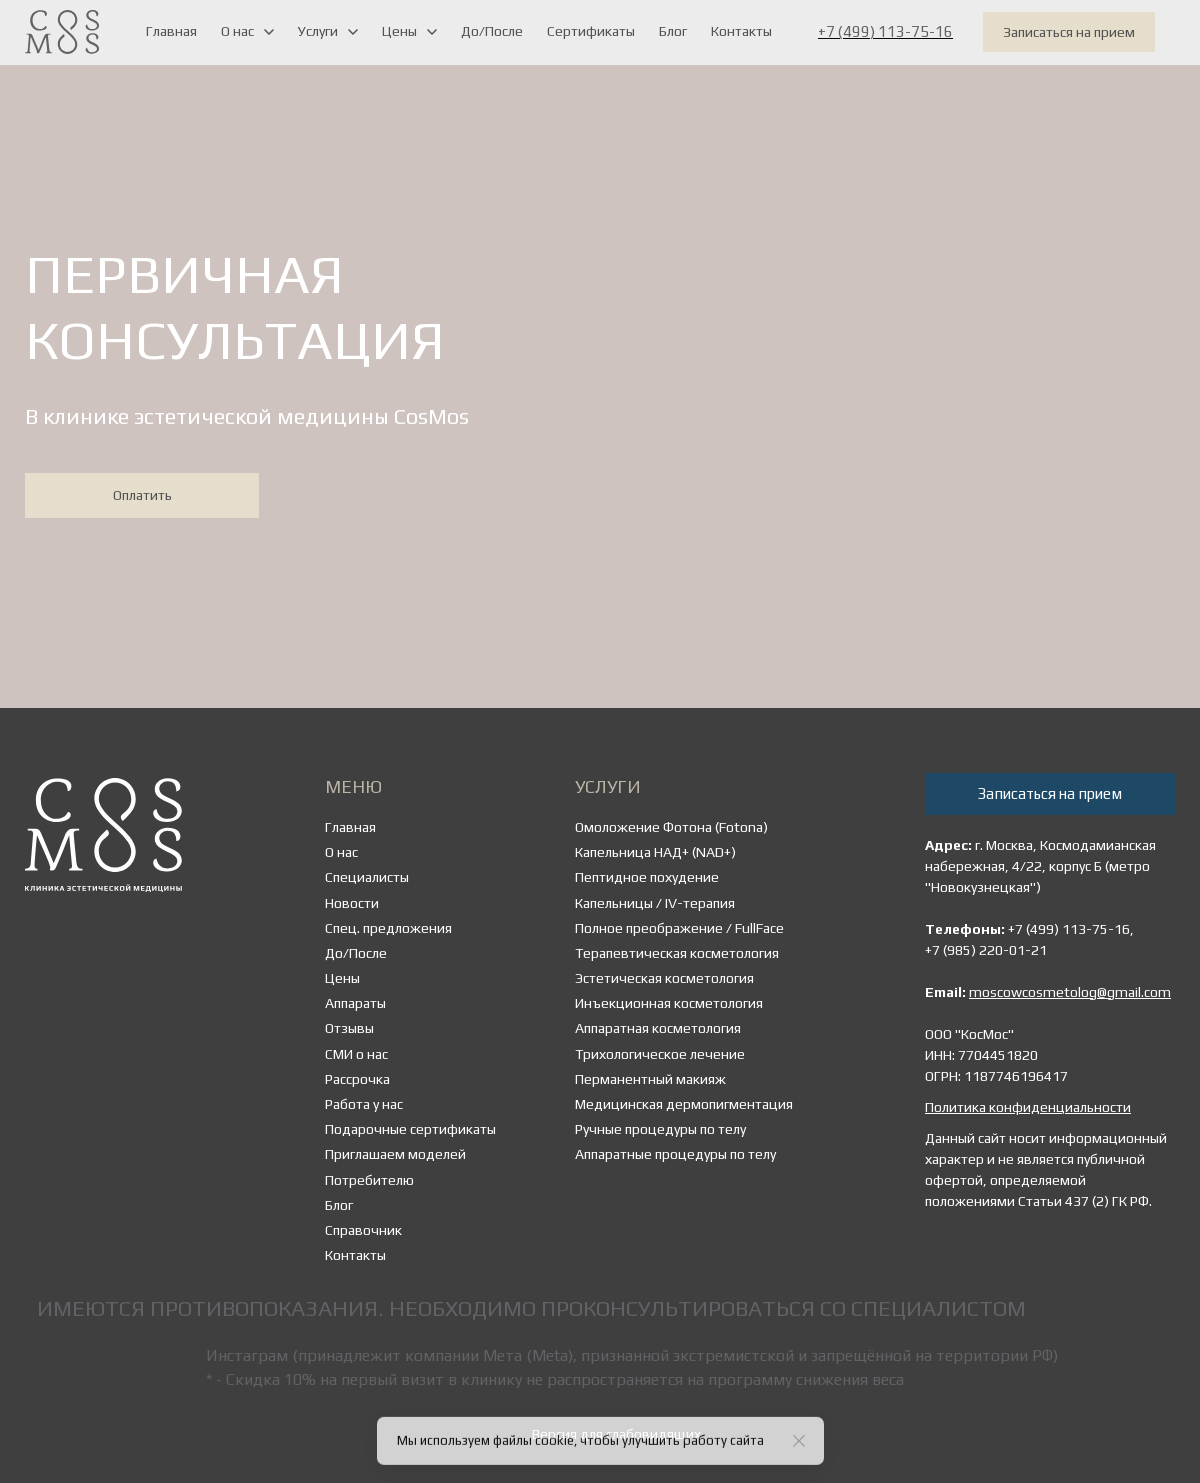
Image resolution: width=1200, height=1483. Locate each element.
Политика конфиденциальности (1028, 1107)
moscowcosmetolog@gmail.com (1070, 992)
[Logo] (62, 32)
